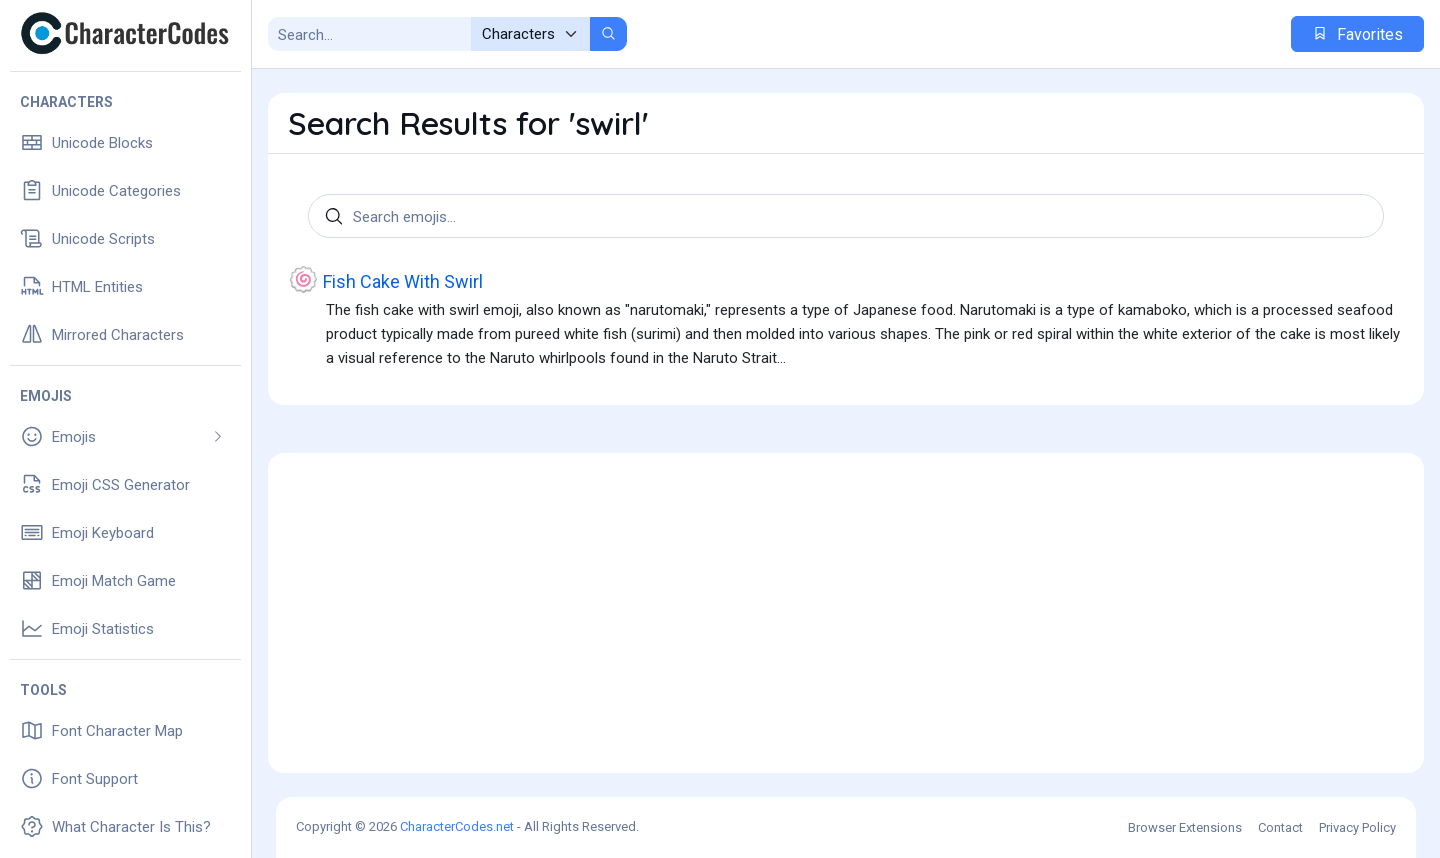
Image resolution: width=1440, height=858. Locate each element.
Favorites (1357, 34)
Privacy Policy (1357, 827)
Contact (1280, 827)
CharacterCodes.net (457, 826)
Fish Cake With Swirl (385, 279)
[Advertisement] (846, 613)
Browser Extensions (1185, 827)
